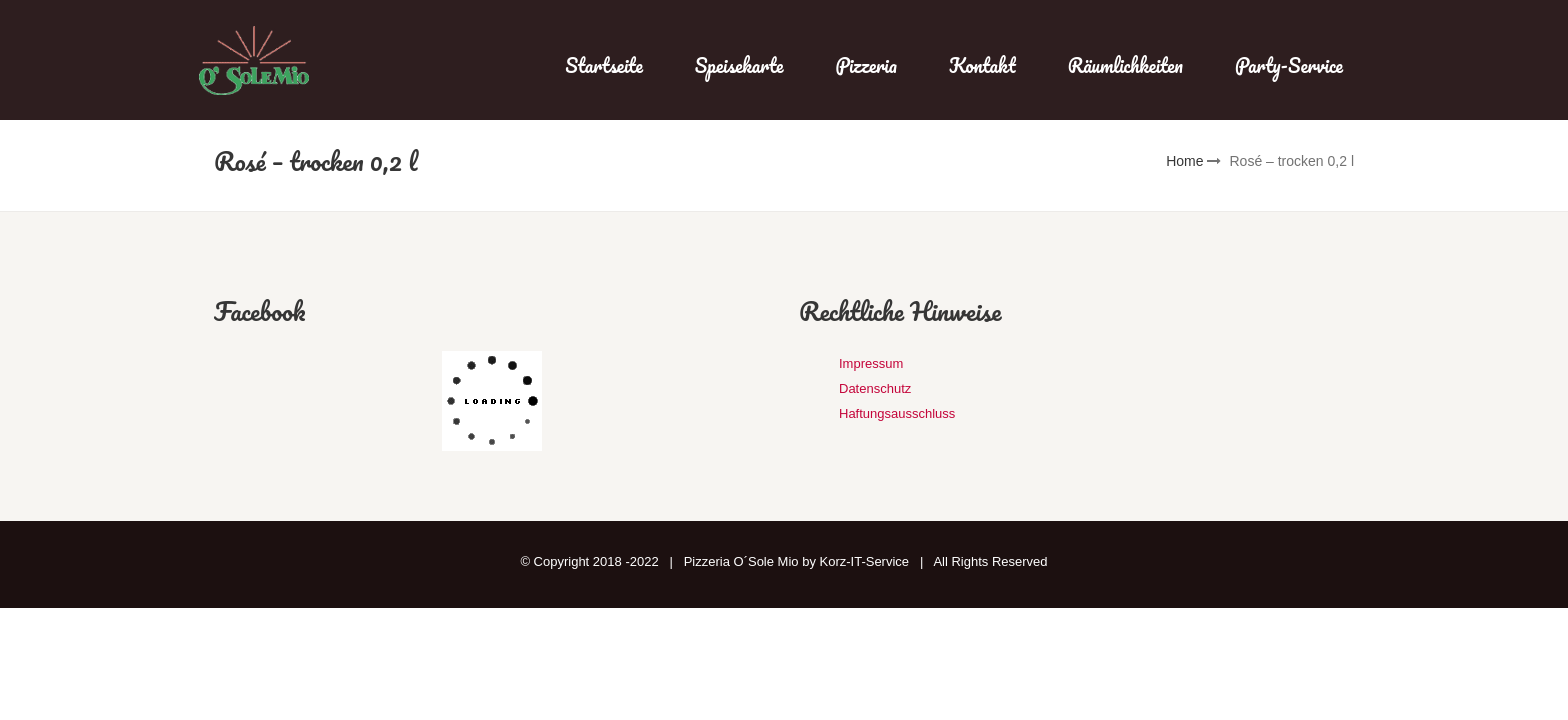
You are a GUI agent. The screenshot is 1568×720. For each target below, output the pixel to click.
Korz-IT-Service (865, 561)
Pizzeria (866, 65)
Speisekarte (739, 65)
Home (1184, 161)
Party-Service (1289, 65)
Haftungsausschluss (897, 413)
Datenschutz (875, 388)
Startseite (603, 65)
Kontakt (982, 65)
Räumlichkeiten (1125, 65)
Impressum (871, 363)
